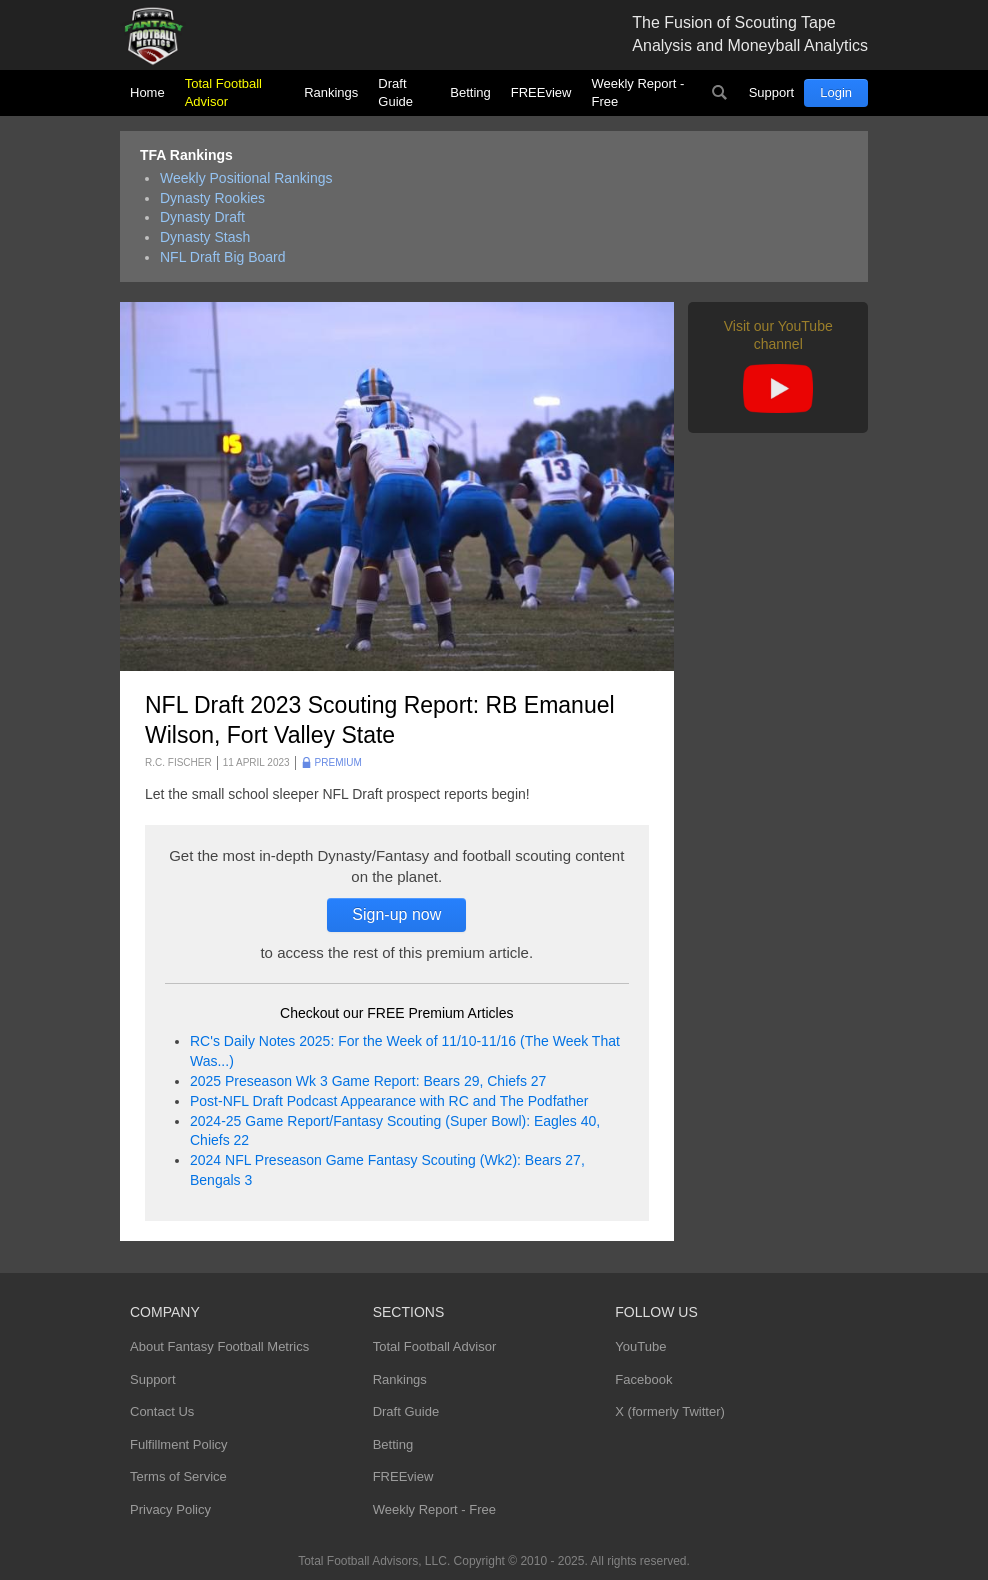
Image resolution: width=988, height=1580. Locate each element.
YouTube (640, 1346)
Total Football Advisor (223, 92)
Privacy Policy (170, 1509)
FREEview (541, 92)
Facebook (643, 1379)
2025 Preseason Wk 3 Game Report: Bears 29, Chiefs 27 (368, 1081)
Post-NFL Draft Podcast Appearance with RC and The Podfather (389, 1101)
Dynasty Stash (205, 237)
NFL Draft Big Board (223, 257)
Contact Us (162, 1411)
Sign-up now (396, 914)
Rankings (331, 92)
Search (720, 93)
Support (772, 92)
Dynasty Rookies (212, 198)
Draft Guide (395, 92)
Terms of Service (178, 1476)
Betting (470, 92)
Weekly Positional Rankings (246, 178)
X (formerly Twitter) (670, 1411)
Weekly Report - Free (637, 92)
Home (147, 92)
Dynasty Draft (202, 217)
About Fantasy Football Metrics (219, 1346)
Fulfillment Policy (179, 1444)
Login (836, 92)
